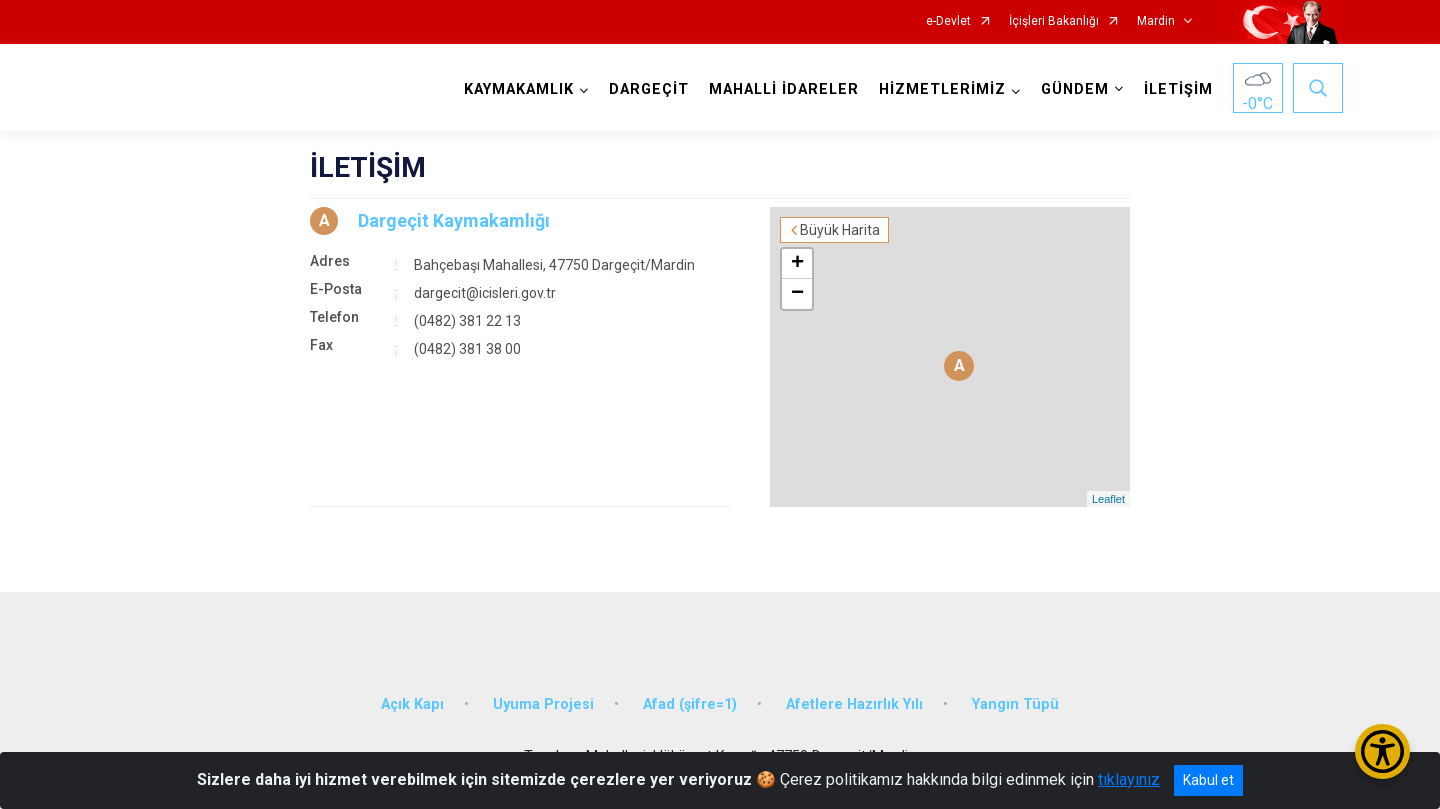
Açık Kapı (412, 704)
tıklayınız (1129, 779)
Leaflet (1108, 499)
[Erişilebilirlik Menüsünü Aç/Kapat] (1382, 751)
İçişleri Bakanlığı (1054, 21)
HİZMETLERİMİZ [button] (942, 89)
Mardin (1156, 21)
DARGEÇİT (649, 89)
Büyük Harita (840, 230)
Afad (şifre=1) (690, 704)
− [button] (797, 294)
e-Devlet (948, 21)
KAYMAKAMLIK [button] (519, 89)
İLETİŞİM (1178, 89)
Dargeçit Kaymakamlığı (454, 220)
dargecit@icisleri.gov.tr (485, 293)
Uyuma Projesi (543, 704)
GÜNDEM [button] (1075, 89)
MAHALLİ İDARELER (784, 89)
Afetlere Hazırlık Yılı (854, 704)
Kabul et (1208, 780)
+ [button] (797, 264)
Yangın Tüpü (1015, 704)
